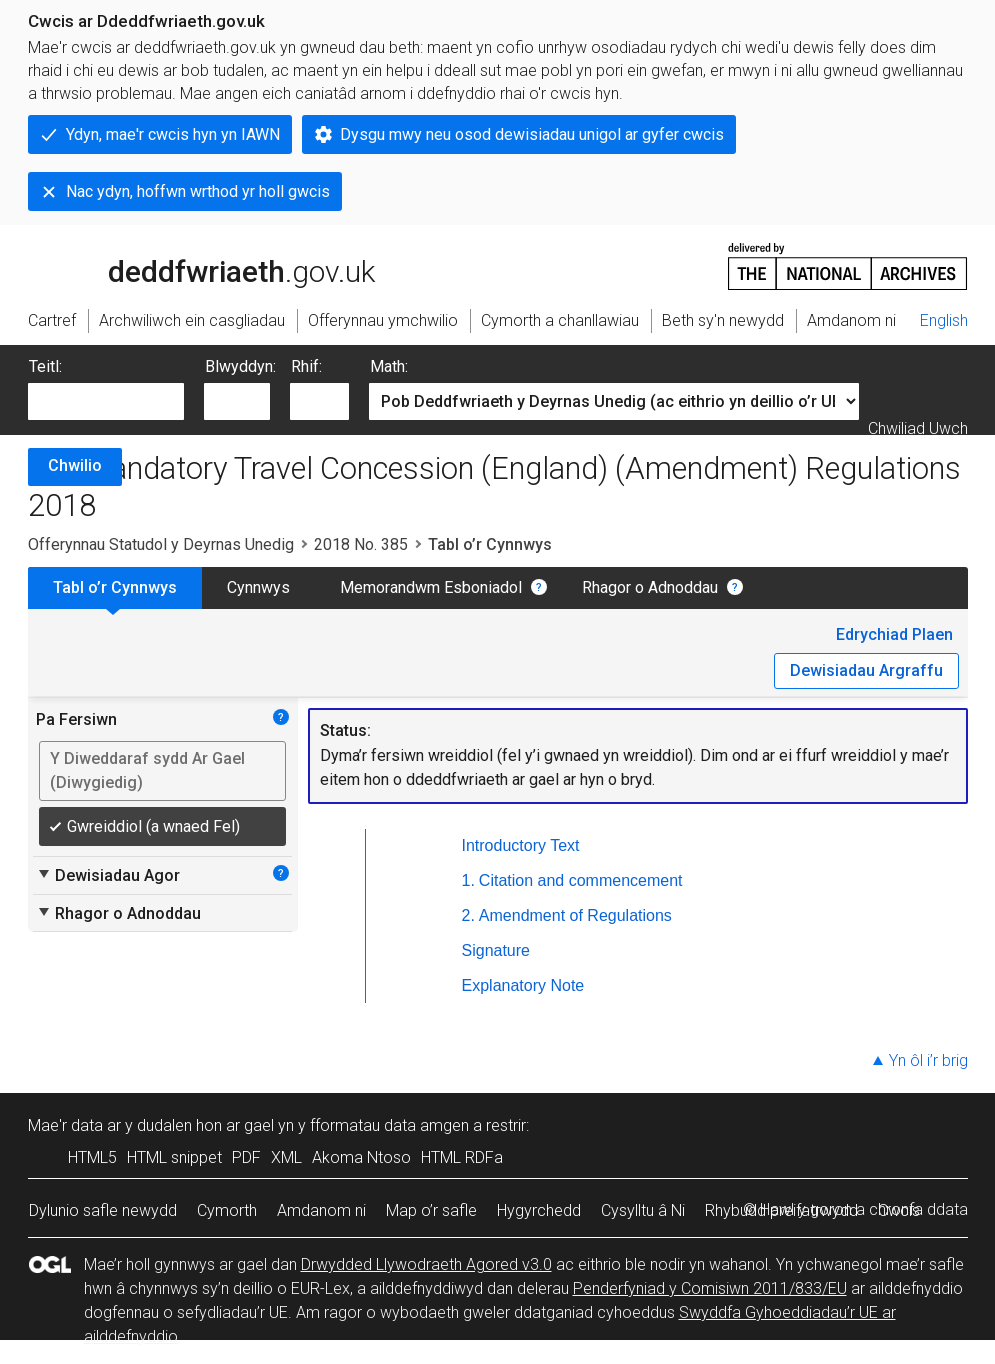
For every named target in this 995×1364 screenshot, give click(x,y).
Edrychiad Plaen (894, 634)
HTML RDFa (462, 1157)
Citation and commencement (581, 880)
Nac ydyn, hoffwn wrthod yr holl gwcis (198, 191)
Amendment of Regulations (575, 915)
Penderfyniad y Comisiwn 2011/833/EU (710, 1288)
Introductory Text (521, 845)
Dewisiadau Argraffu (866, 670)
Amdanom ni (321, 1210)
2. (468, 915)
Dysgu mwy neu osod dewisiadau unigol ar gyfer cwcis (532, 134)
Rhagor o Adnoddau (650, 587)
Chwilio (75, 465)
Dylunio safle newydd (103, 1210)
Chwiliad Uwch (918, 428)
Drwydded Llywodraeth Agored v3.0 (426, 1264)
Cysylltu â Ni (643, 1210)
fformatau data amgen (389, 1125)
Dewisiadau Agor (108, 875)
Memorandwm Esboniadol (431, 587)
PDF (246, 1157)
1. (468, 880)
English (944, 320)
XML (286, 1157)
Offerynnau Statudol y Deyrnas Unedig (161, 544)
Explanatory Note (523, 985)
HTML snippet (174, 1157)
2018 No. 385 (361, 544)
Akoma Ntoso (361, 1157)
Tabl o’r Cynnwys (115, 587)
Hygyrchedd (539, 1210)
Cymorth (227, 1210)
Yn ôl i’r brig (928, 1060)
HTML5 (92, 1157)
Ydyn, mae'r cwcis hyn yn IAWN (173, 134)
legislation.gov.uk (186, 265)
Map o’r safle (431, 1210)
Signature (496, 950)
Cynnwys (258, 587)
